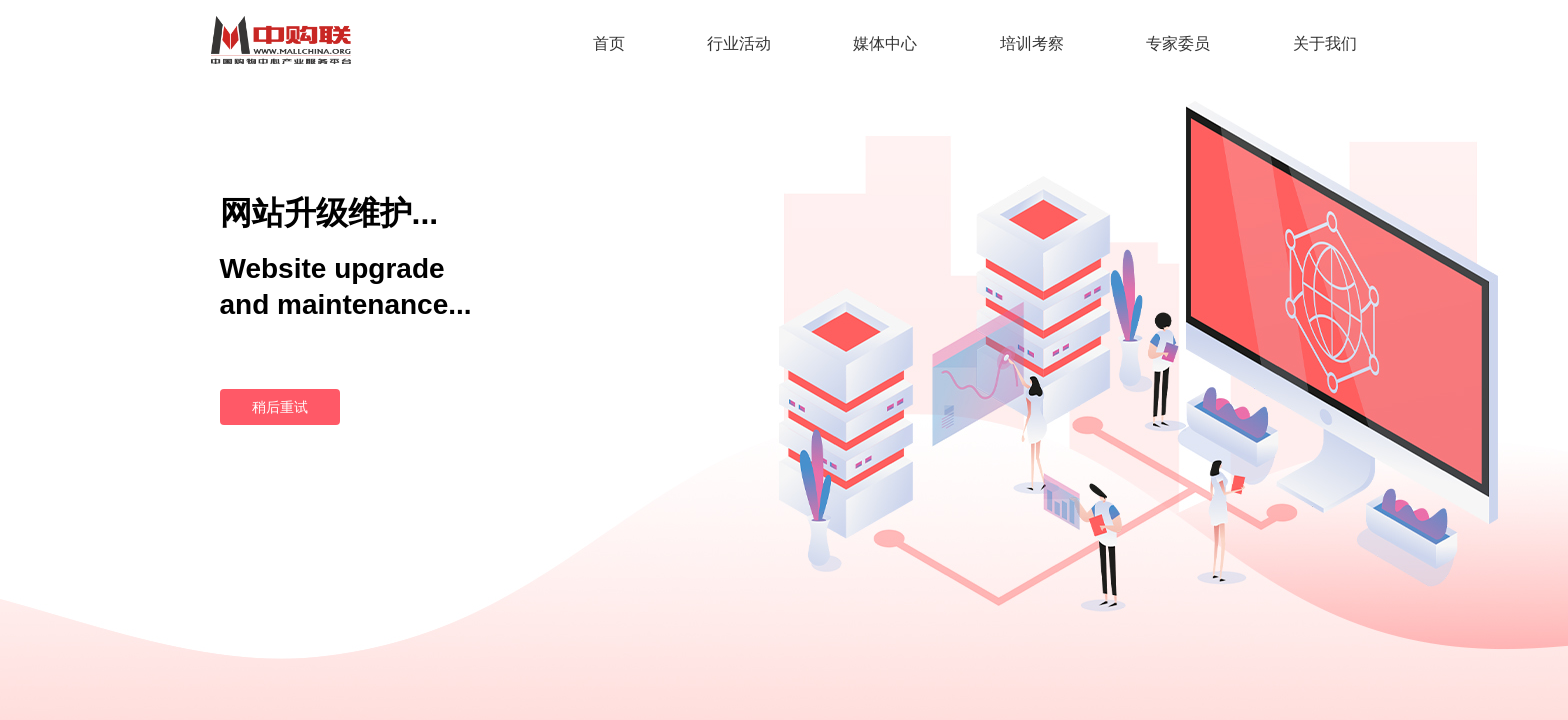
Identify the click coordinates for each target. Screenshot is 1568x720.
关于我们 (1325, 43)
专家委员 (1178, 43)
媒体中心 (885, 43)
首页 (609, 43)
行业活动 (739, 43)
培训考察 (1032, 43)
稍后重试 (280, 407)
